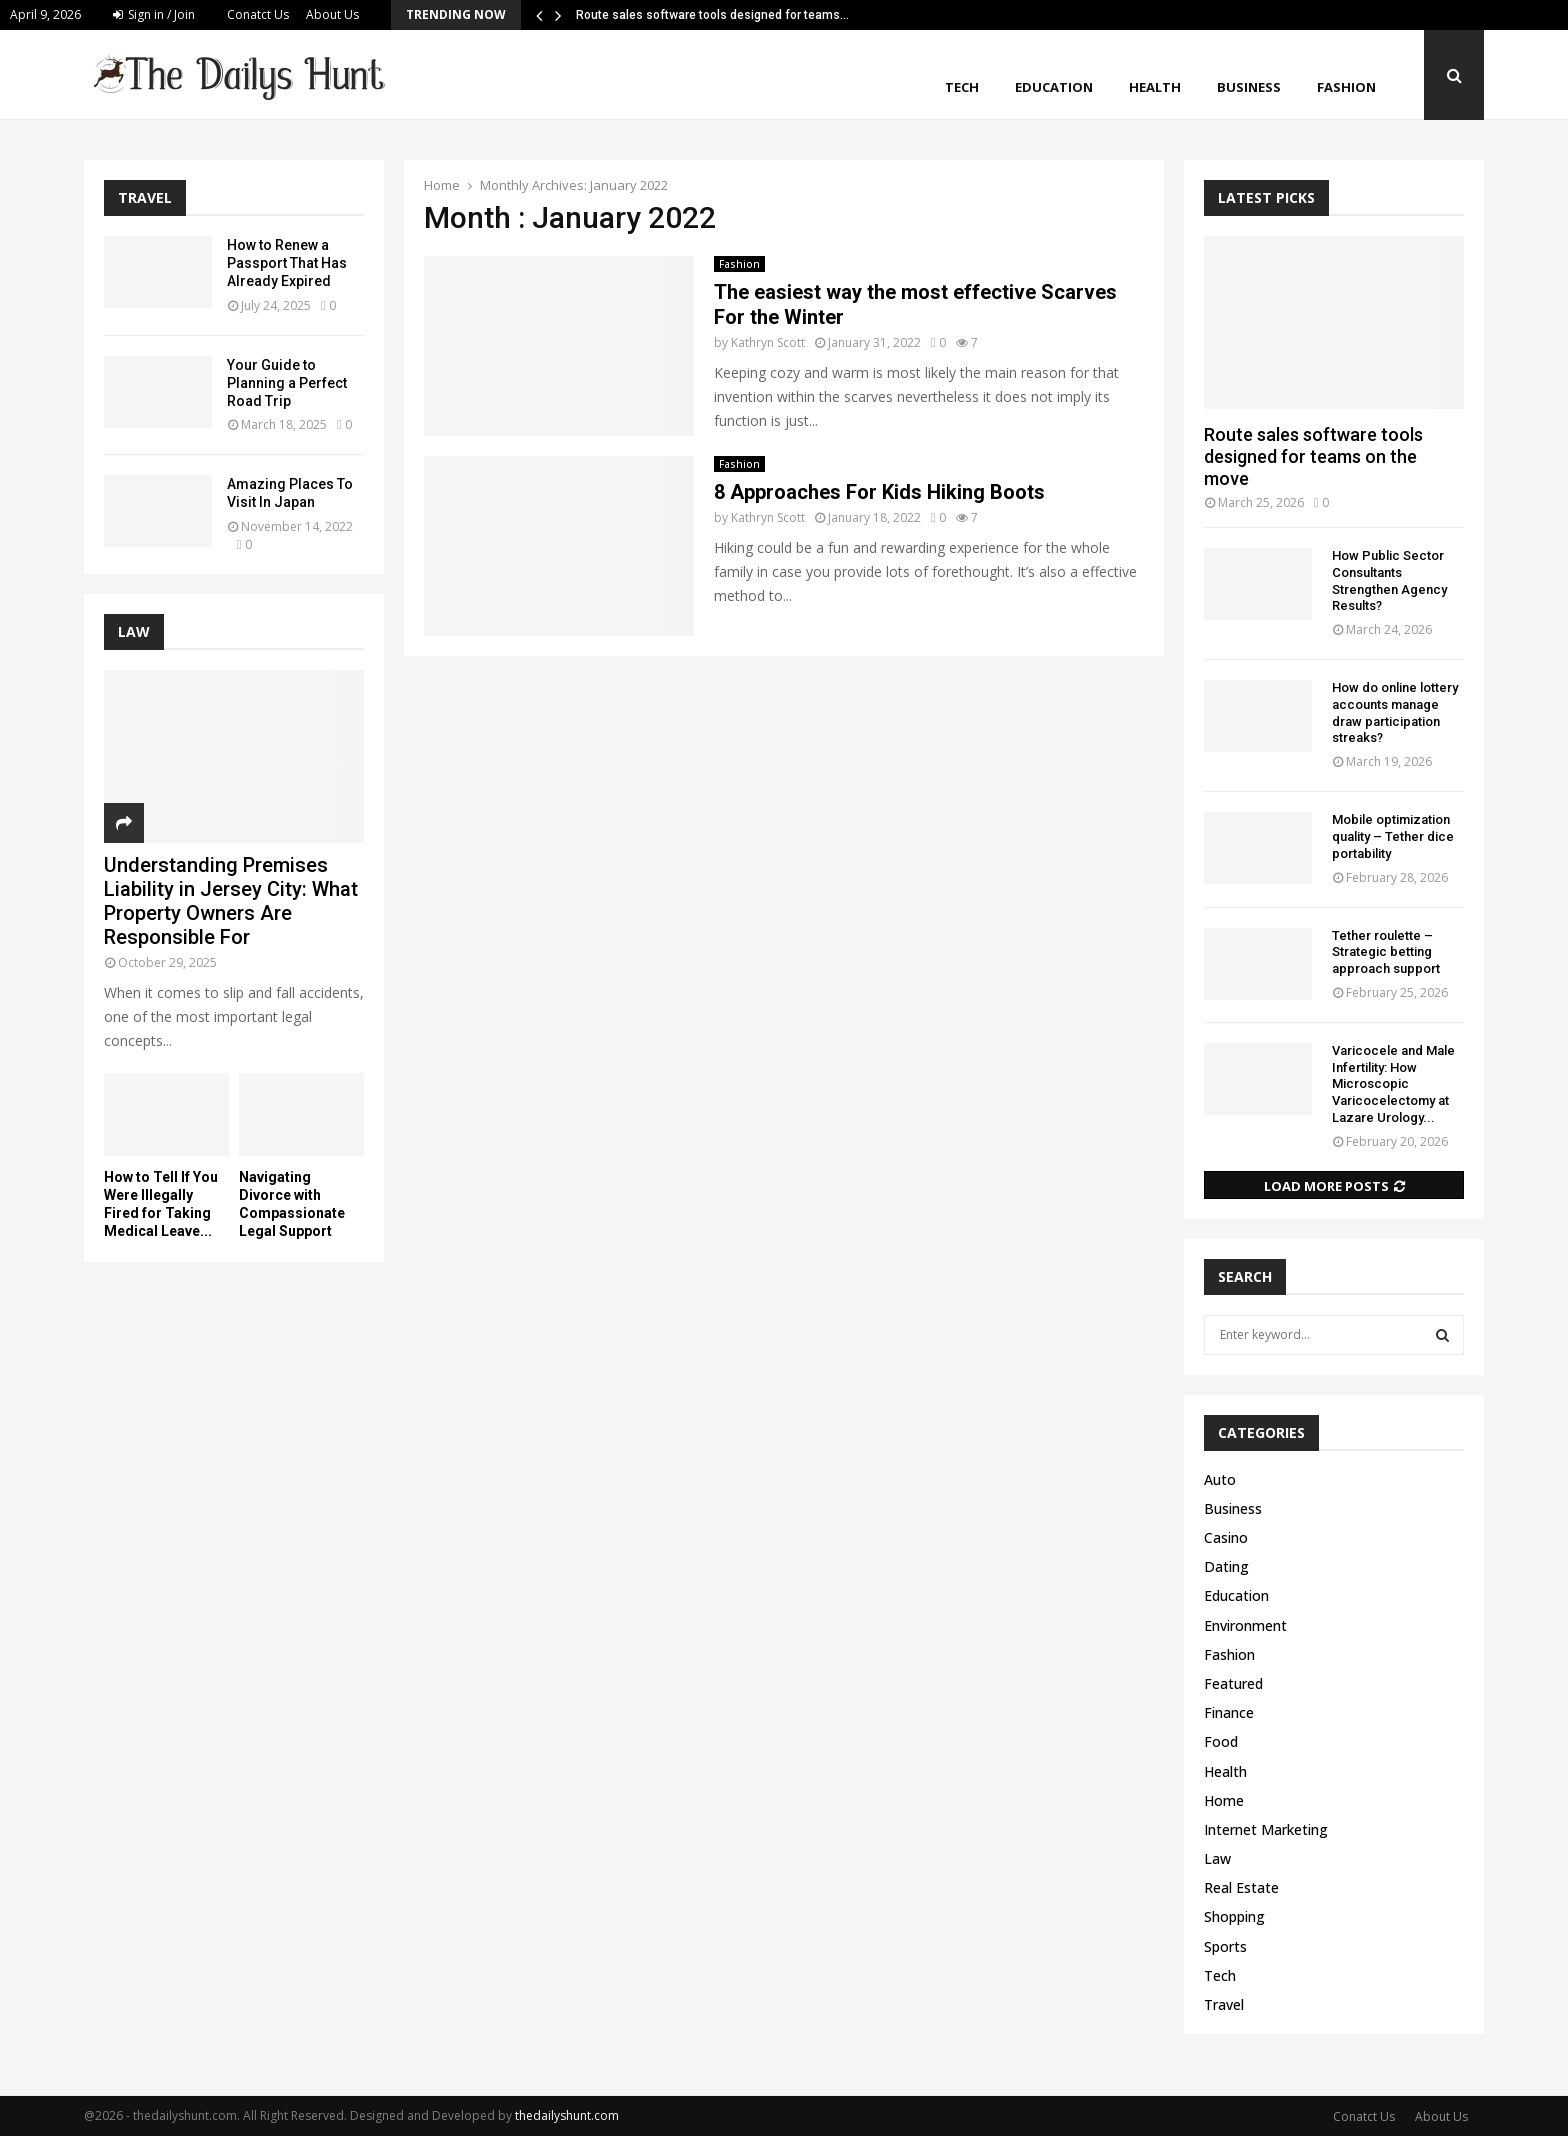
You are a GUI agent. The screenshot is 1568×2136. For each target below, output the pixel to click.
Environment (1245, 1625)
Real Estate (1241, 1887)
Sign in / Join (154, 14)
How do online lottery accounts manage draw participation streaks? (1395, 712)
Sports (1225, 1946)
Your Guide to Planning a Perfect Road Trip (287, 383)
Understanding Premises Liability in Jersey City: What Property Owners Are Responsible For (231, 901)
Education (1054, 87)
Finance (1229, 1712)
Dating (1226, 1566)
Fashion (1346, 87)
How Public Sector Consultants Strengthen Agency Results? (1389, 580)
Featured (1233, 1683)
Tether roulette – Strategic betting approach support (1386, 952)
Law (1217, 1858)
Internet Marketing (1266, 1829)
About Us (332, 14)
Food (1221, 1741)
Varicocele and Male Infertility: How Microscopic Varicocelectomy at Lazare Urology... (1393, 1084)
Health (1155, 87)
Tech (962, 87)
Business (1249, 87)
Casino (1226, 1537)
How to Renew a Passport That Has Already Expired (287, 263)
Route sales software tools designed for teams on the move (1313, 456)
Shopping (1234, 1916)
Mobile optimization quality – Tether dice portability (1393, 836)
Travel (1224, 2004)
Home (1224, 1800)
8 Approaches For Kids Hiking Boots (879, 492)
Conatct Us (258, 14)
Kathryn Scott (768, 342)
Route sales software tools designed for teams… (712, 15)
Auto (1220, 1479)
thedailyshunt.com (567, 2115)
